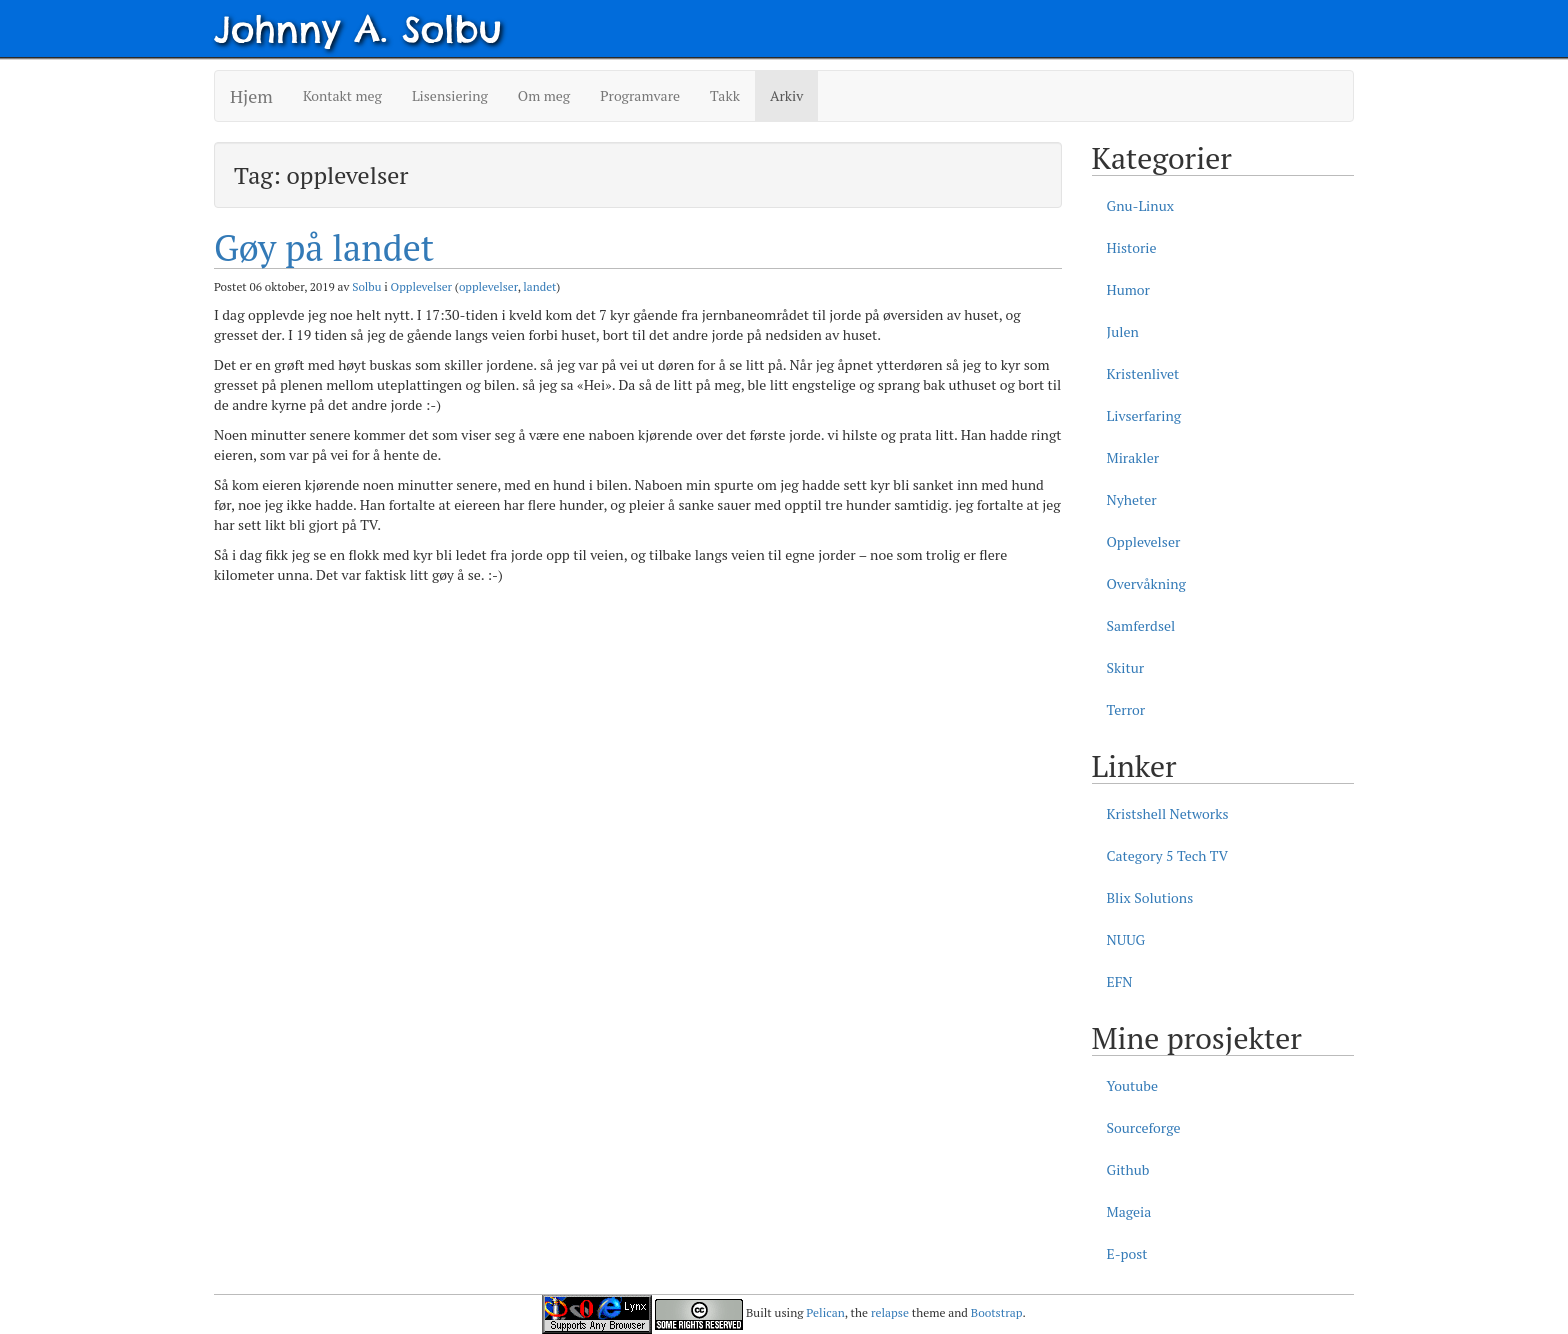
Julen (1123, 331)
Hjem (251, 96)
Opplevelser (421, 286)
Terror (1126, 709)
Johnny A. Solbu (358, 29)
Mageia (1129, 1211)
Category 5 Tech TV (1168, 855)
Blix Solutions (1150, 897)
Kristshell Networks (1168, 813)
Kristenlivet (1143, 373)
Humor (1128, 289)
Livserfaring (1144, 415)
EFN (1120, 981)
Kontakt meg (342, 95)
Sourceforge (1144, 1127)
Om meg (544, 95)
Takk (725, 95)
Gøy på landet (324, 247)
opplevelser (488, 286)
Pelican (825, 1312)
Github (1128, 1169)
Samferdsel (1141, 625)
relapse (890, 1312)
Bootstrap (997, 1312)
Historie (1132, 247)
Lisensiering (450, 95)
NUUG (1126, 939)
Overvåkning (1146, 583)
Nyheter (1132, 499)
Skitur (1126, 667)
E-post (1127, 1253)
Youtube (1132, 1085)
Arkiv (786, 95)
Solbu (366, 286)
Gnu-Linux (1140, 205)
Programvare (640, 95)
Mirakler (1133, 457)
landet (539, 286)
